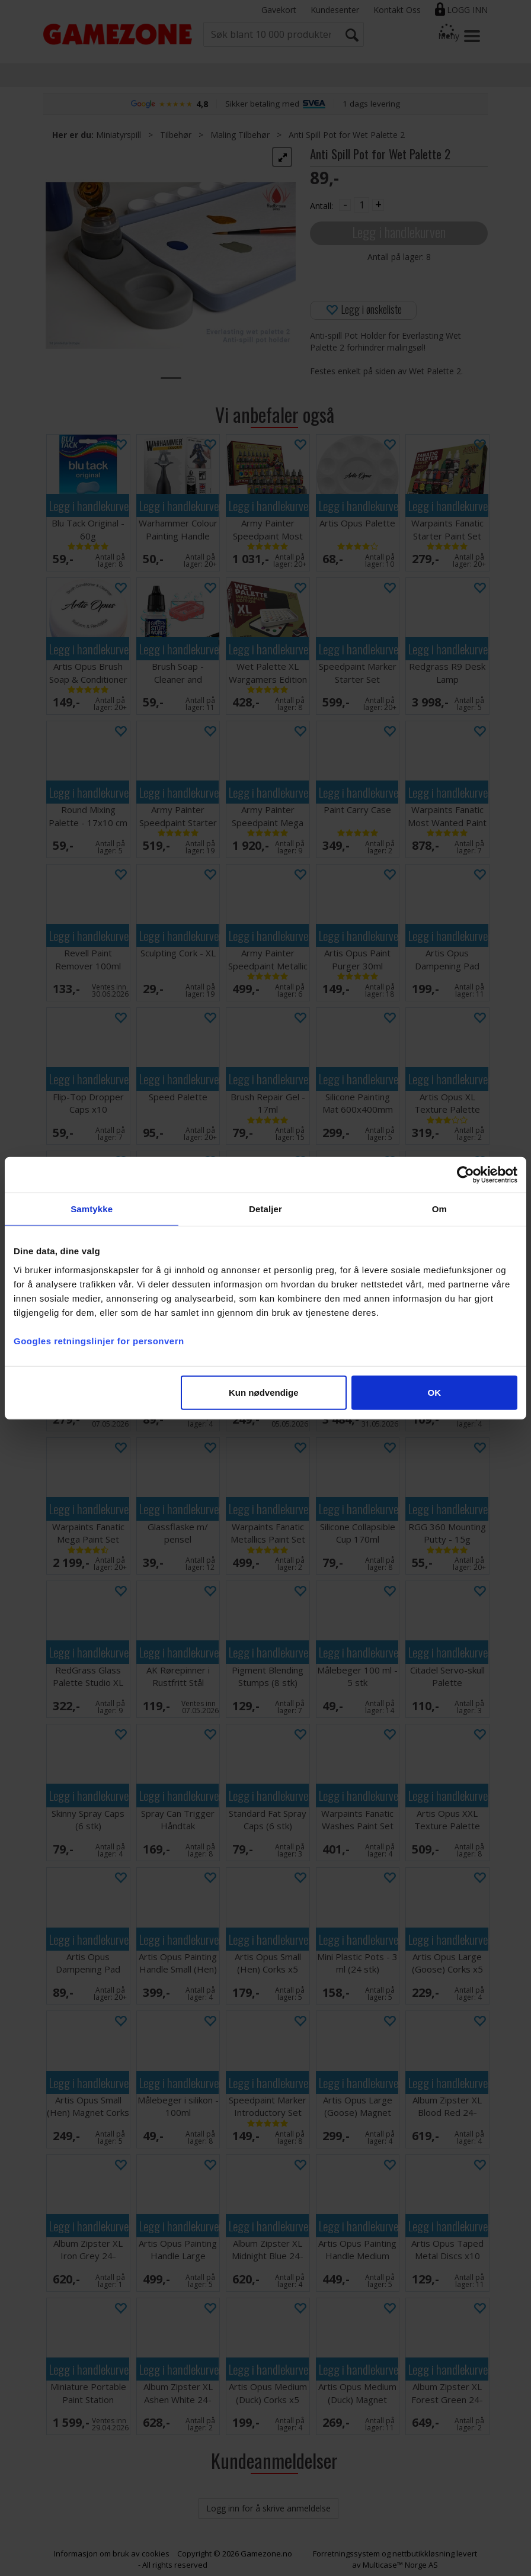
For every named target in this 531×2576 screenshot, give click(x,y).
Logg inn (467, 9)
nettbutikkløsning (423, 2553)
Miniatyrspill (118, 134)
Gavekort (278, 9)
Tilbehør (175, 134)
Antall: (321, 205)
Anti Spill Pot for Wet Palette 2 (347, 134)
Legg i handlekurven (399, 231)
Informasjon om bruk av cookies (111, 2553)
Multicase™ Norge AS (400, 2564)
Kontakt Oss (397, 9)
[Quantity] (361, 205)
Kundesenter (335, 9)
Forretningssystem (346, 2553)
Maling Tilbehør (240, 134)
